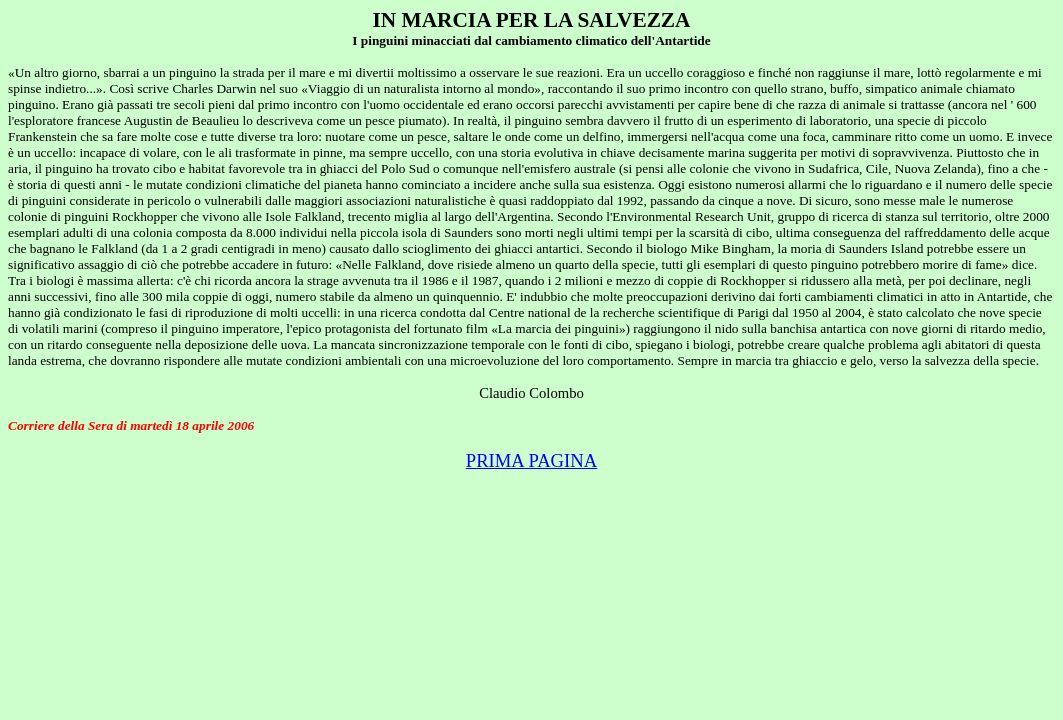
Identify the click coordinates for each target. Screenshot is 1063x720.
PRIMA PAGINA (532, 460)
